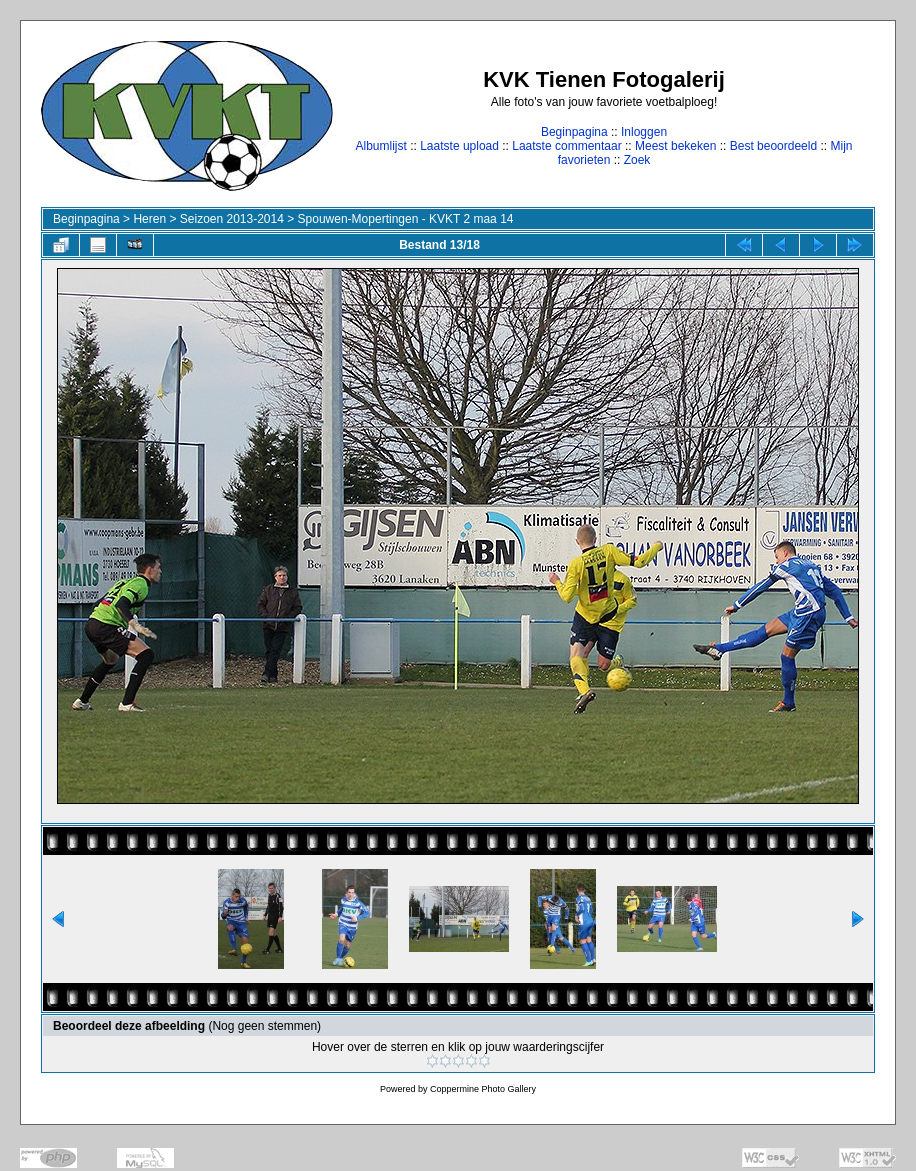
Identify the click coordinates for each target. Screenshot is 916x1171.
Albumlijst (380, 146)
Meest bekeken (675, 146)
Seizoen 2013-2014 (232, 219)
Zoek (637, 160)
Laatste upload (459, 146)
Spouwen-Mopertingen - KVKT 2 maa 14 (406, 219)
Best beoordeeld (773, 146)
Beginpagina (574, 132)
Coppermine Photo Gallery (483, 1089)
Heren (149, 219)
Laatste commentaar (566, 146)
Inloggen (644, 132)
